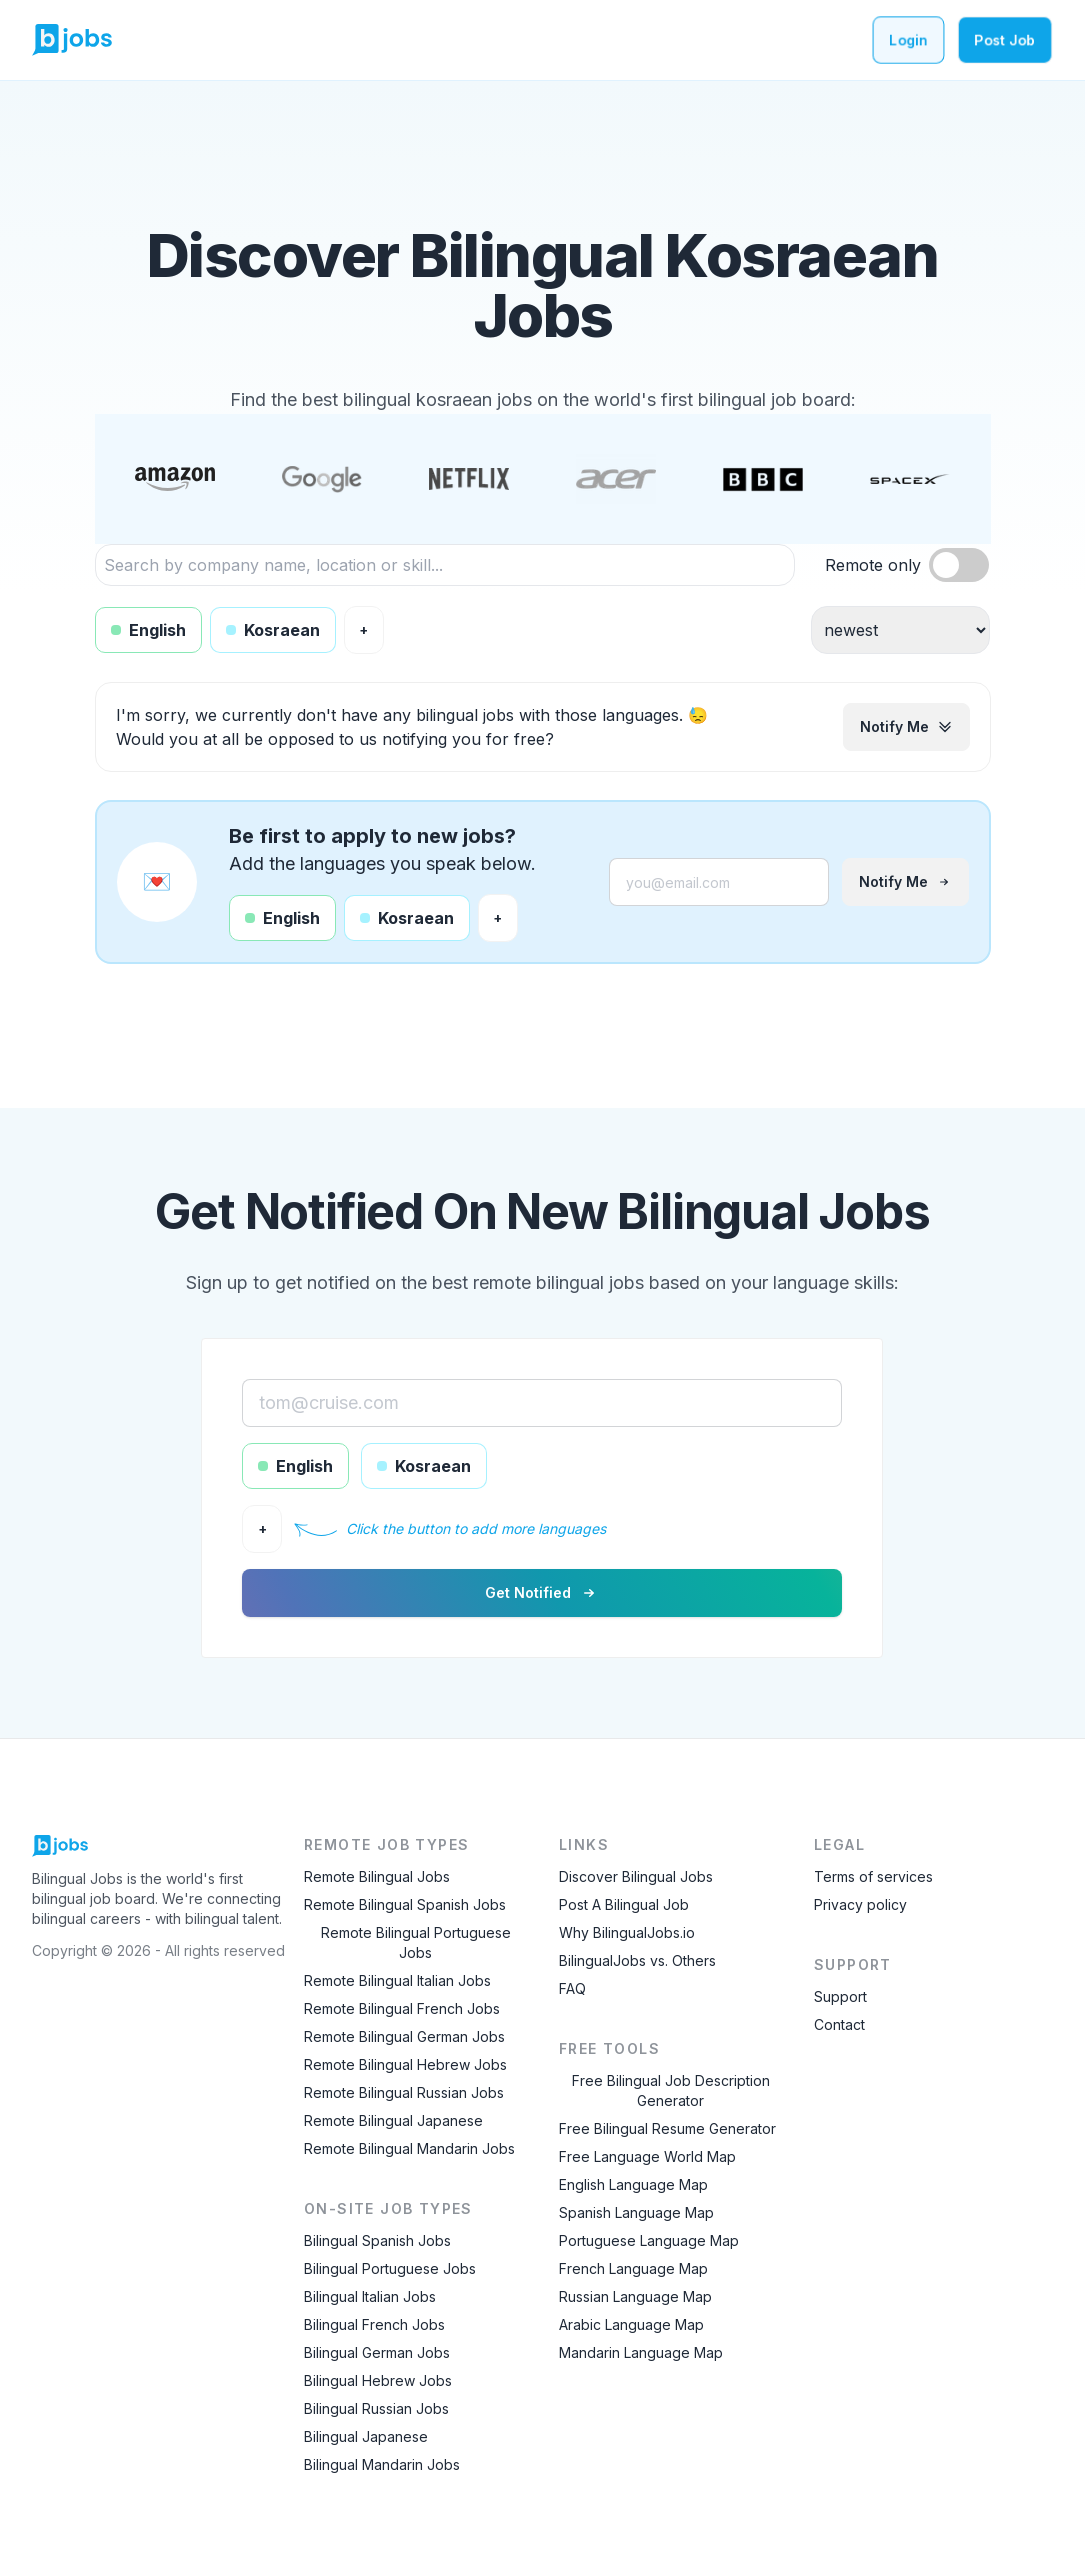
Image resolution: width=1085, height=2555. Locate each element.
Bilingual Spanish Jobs (377, 2240)
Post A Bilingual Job (624, 1904)
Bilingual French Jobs (374, 2324)
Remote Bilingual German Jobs (404, 2036)
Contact (839, 2024)
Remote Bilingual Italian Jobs (397, 1980)
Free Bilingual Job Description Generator (671, 2090)
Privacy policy (860, 1904)
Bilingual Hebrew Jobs (378, 2380)
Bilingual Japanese (366, 2436)
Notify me (906, 726)
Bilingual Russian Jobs (376, 2408)
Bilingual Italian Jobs (370, 2296)
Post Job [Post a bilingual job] (1005, 39)
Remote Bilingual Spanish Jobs (405, 1904)
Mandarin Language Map (641, 2352)
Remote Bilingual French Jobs (402, 2008)
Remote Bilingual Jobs (377, 1876)
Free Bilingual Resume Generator (667, 2128)
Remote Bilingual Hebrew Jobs (405, 2064)
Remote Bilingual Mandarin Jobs (409, 2148)
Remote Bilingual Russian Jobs (404, 2092)
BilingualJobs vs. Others (637, 1960)
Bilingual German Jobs (377, 2352)
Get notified (542, 1593)
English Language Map (633, 2184)
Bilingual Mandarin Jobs (382, 2464)
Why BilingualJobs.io (627, 1932)
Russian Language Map (635, 2296)
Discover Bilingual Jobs (636, 1876)
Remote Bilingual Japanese (393, 2120)
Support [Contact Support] (840, 1996)
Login (908, 39)
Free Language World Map (647, 2156)
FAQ (572, 1988)
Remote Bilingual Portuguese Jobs (416, 1942)
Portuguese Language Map (649, 2240)
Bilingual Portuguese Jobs (390, 2268)
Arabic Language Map (631, 2324)
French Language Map (633, 2268)
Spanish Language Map (636, 2212)
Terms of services (873, 1876)
